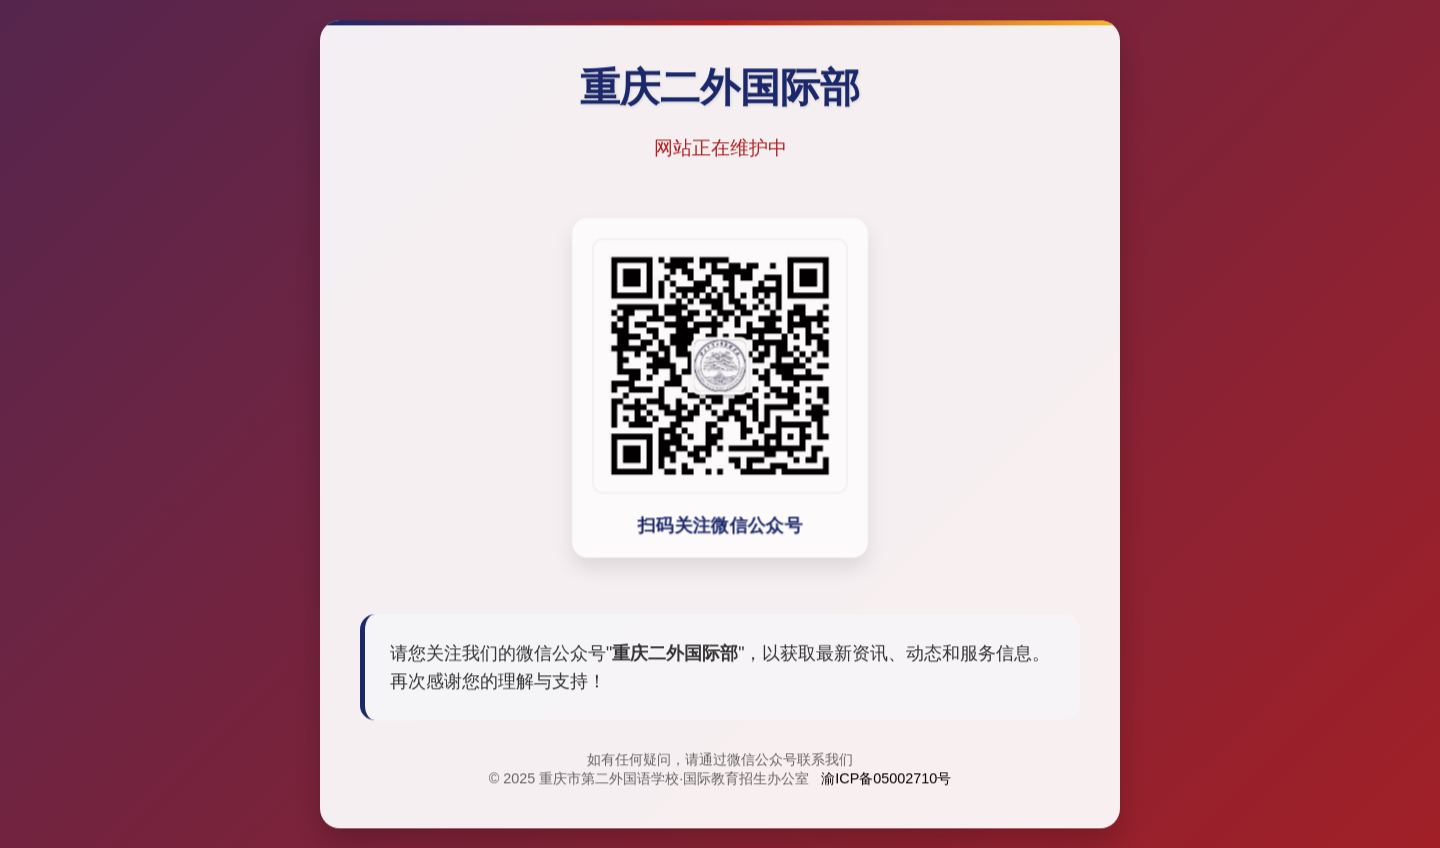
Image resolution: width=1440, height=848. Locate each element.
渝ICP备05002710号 (886, 780)
